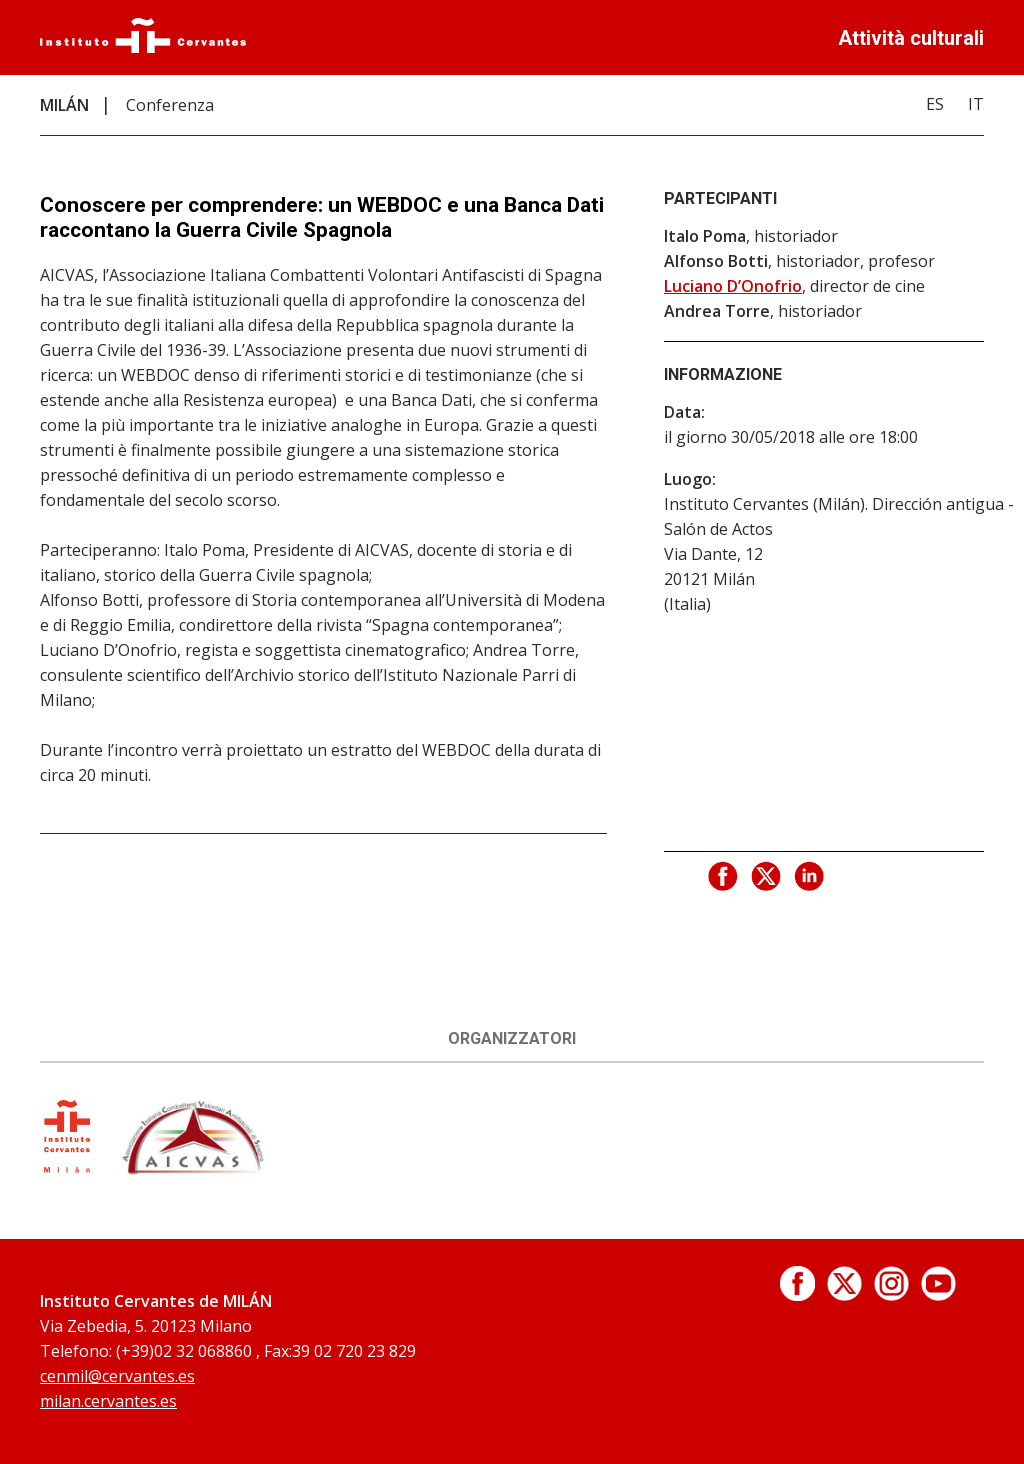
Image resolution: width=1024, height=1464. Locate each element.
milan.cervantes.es (108, 1401)
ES (935, 104)
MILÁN (64, 105)
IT (976, 104)
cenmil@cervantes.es (117, 1376)
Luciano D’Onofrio (733, 286)
